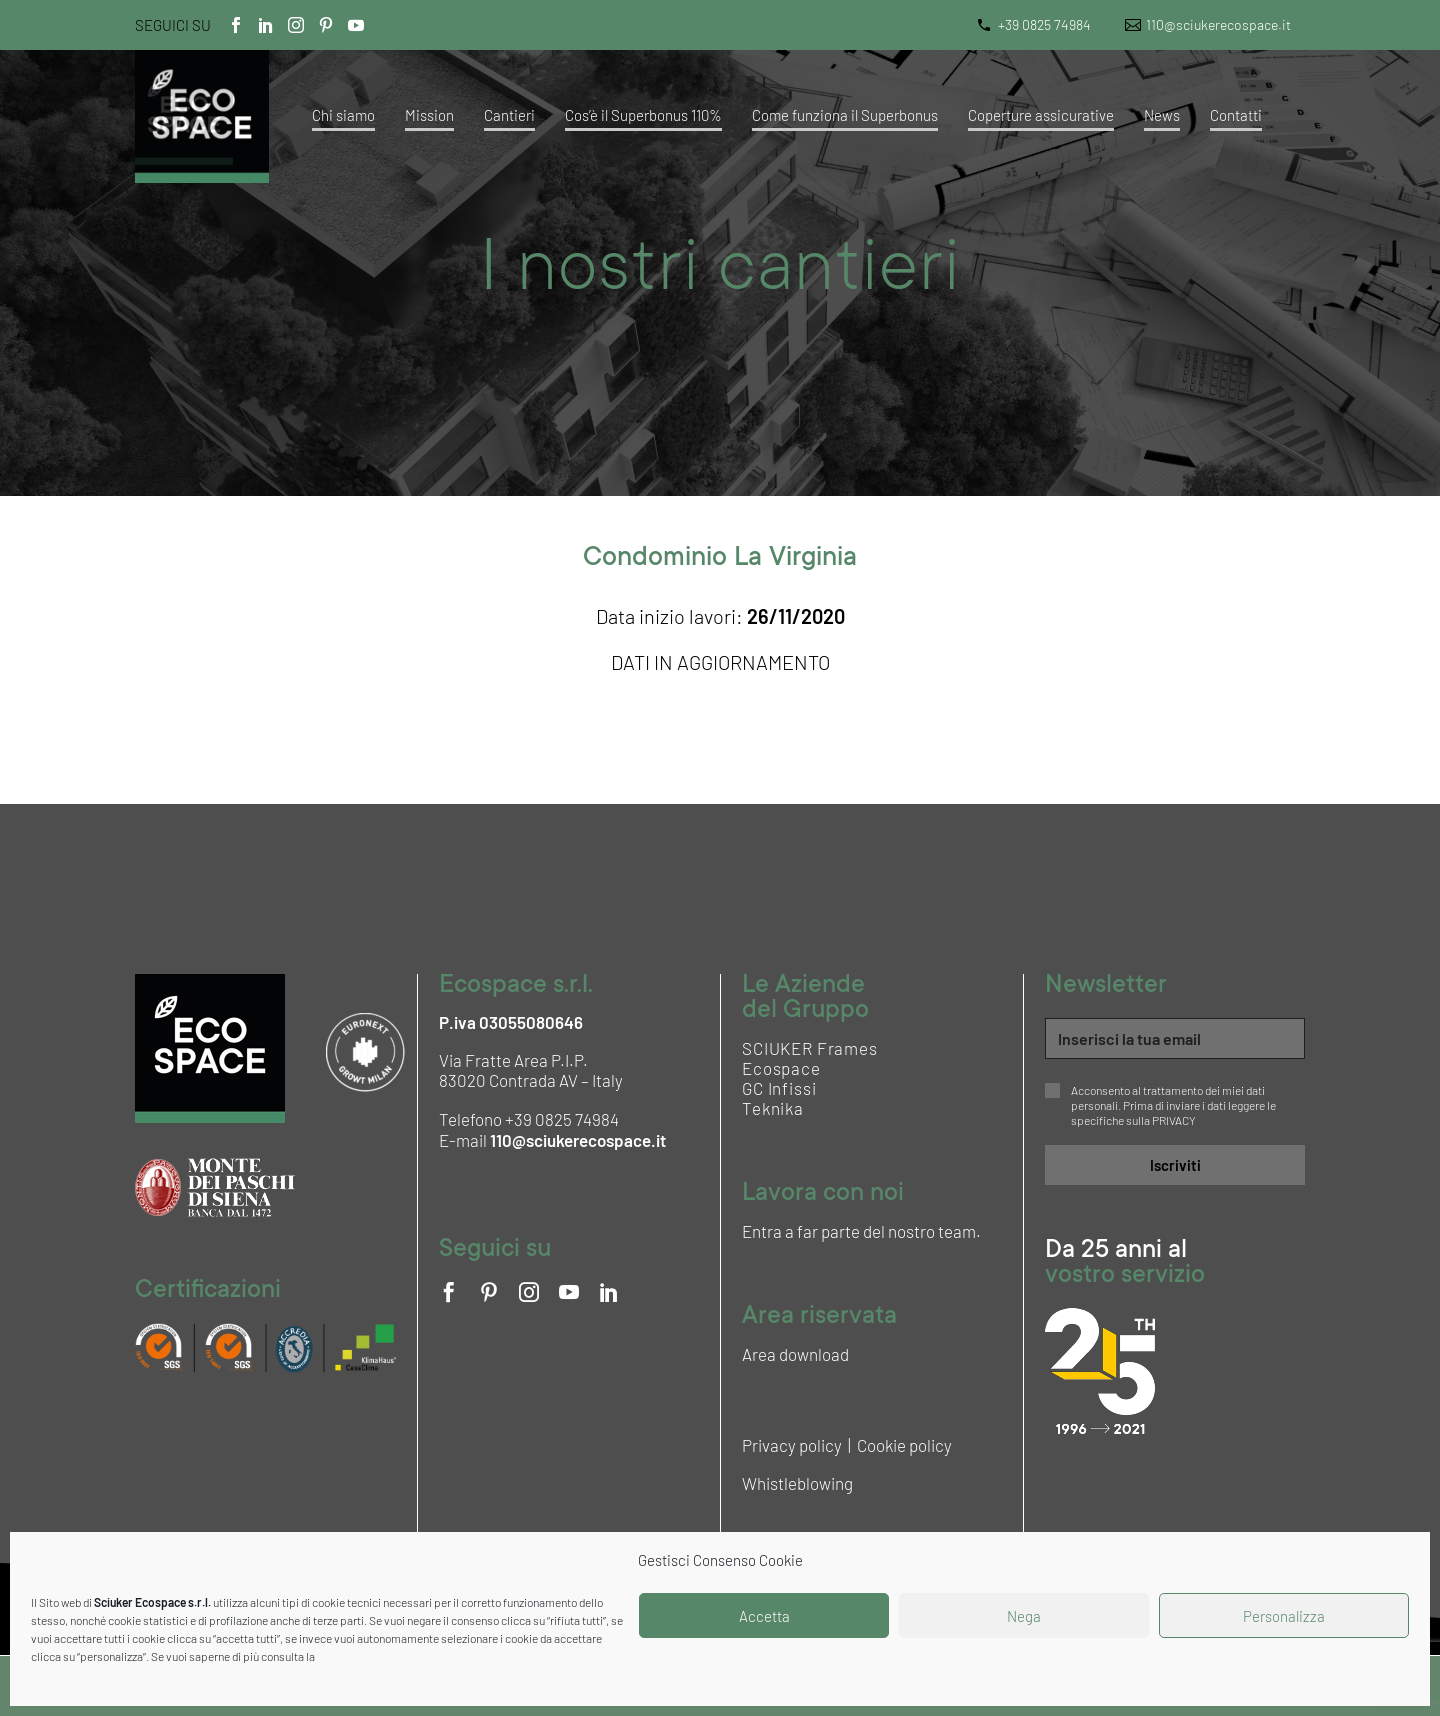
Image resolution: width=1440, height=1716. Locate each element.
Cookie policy (904, 1445)
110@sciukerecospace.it (1218, 24)
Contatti (1236, 115)
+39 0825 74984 (1044, 24)
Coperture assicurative (1041, 115)
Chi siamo (343, 115)
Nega (1024, 1616)
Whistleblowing (797, 1483)
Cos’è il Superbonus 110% (643, 115)
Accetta (764, 1616)
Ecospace (781, 1068)
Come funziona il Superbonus (845, 115)
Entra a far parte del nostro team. (861, 1231)
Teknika (773, 1108)
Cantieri (509, 115)
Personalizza (1284, 1616)
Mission (429, 115)
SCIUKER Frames (810, 1048)
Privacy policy (792, 1445)
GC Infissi (779, 1088)
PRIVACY (1174, 1120)
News (1162, 115)
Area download (795, 1354)
